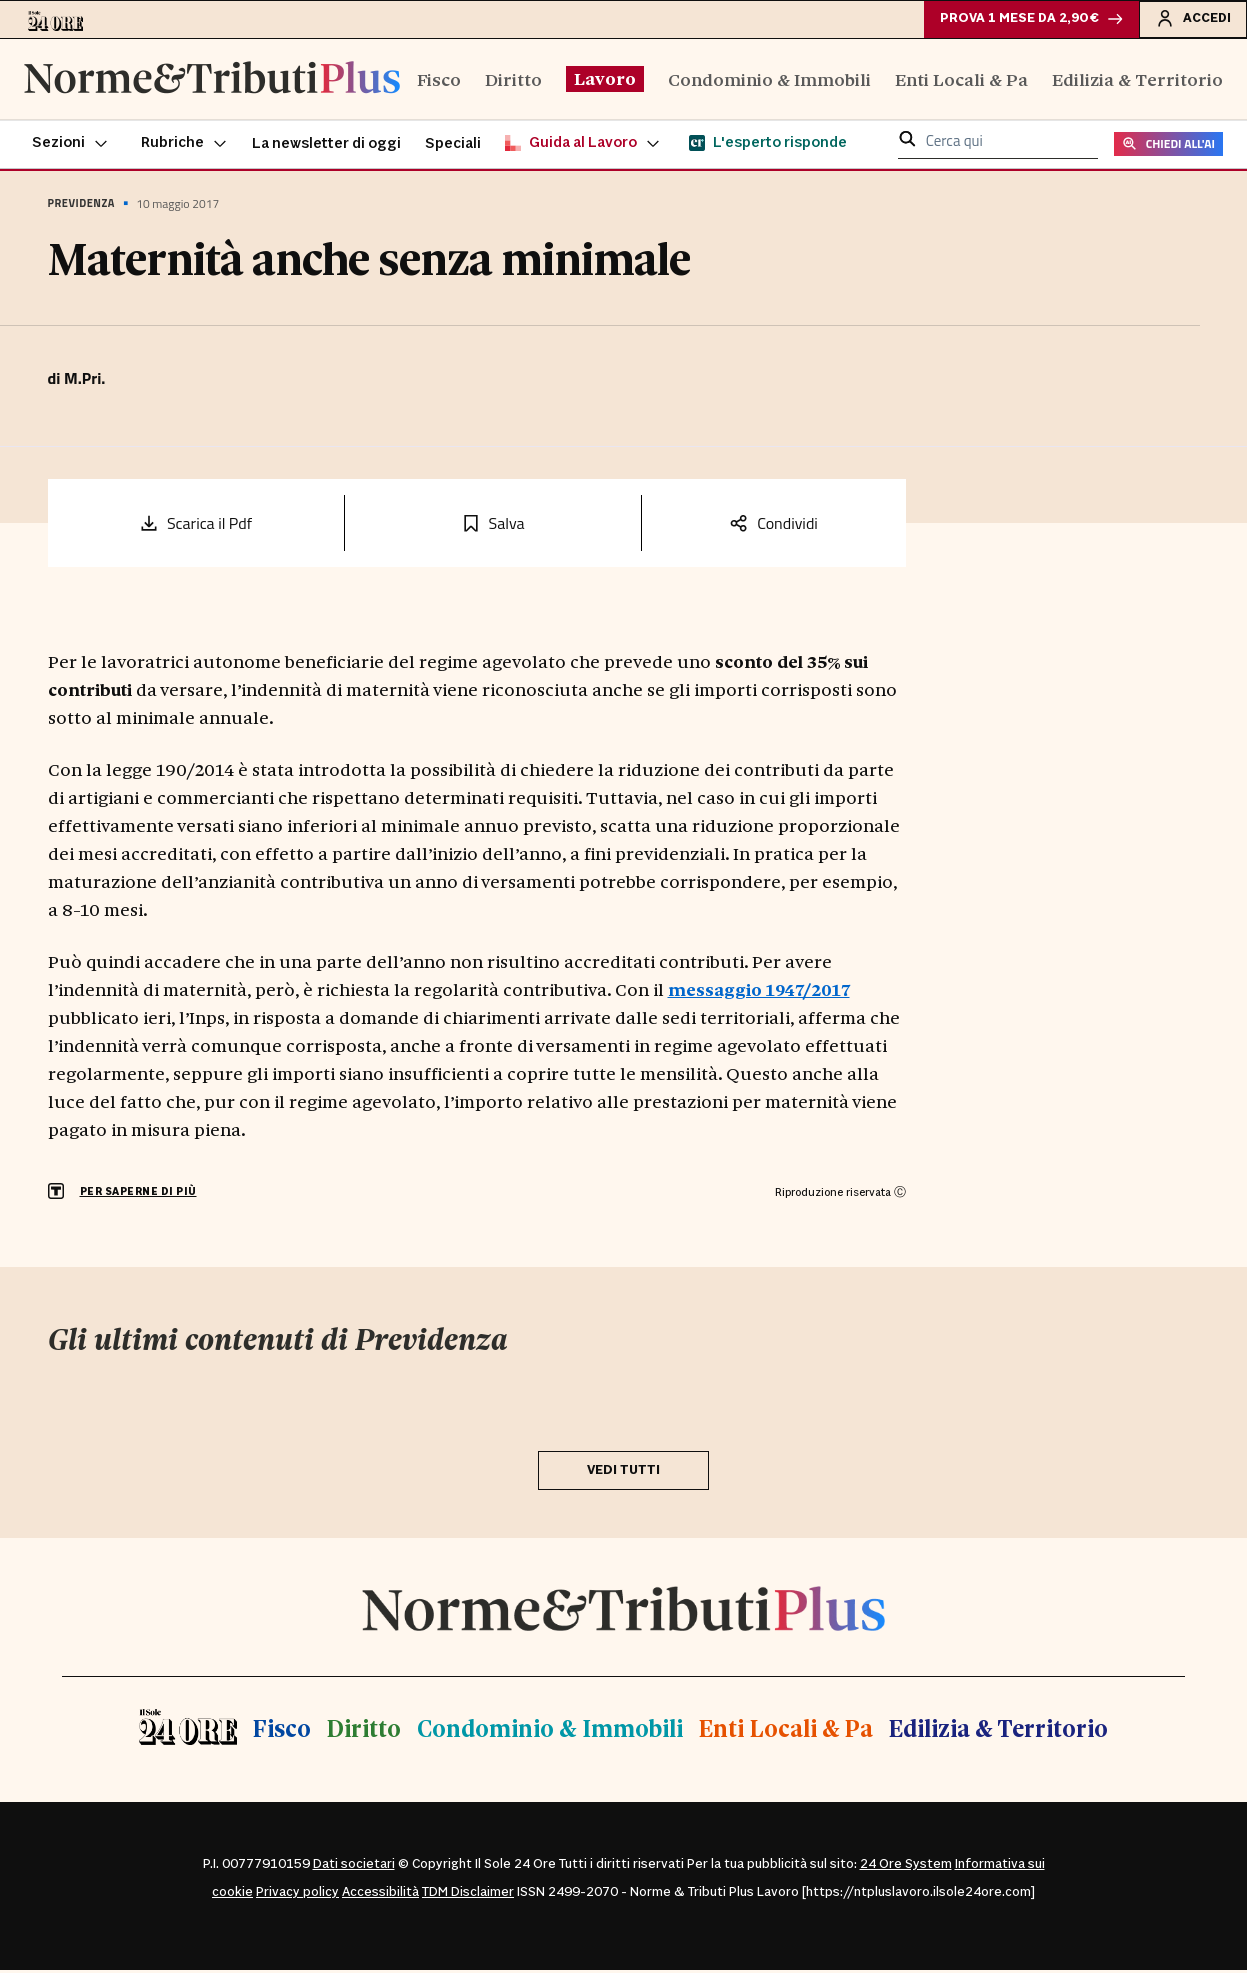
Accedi (1191, 19)
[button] (70, 146)
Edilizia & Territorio (1137, 80)
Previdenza (81, 206)
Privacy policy (297, 1895)
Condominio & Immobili (769, 80)
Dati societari (354, 1867)
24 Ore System (906, 1867)
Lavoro (605, 80)
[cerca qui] (1006, 144)
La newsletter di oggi (326, 146)
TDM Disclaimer (468, 1895)
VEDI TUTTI (623, 1472)
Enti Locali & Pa (961, 80)
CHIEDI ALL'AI (1168, 146)
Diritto (513, 80)
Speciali (453, 146)
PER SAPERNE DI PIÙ (138, 1194)
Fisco (439, 80)
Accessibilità (380, 1895)
